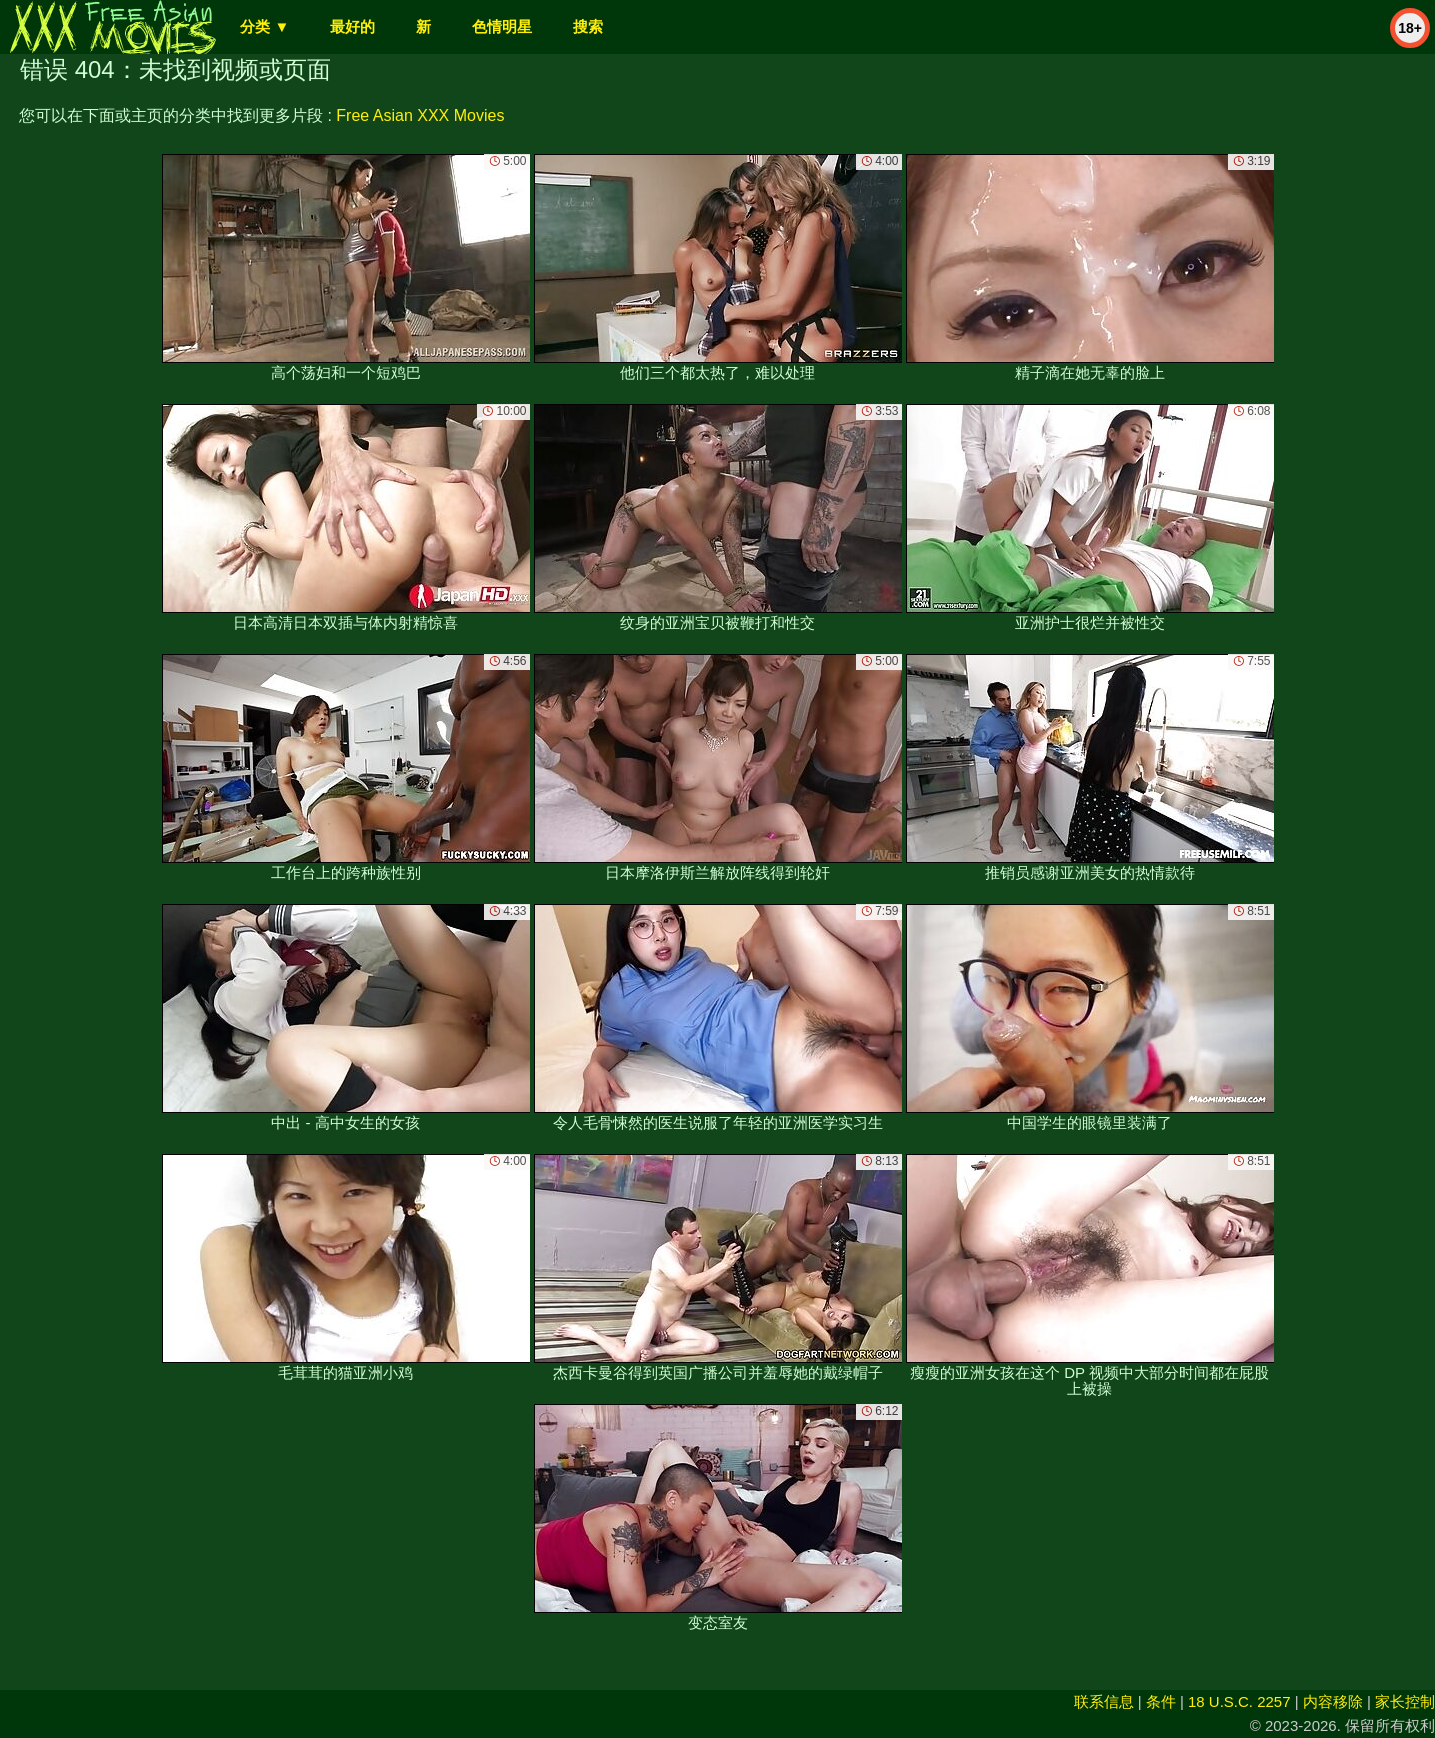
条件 (1161, 1701)
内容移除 (1333, 1701)
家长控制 (1405, 1701)
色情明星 (502, 26)
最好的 (352, 26)
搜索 (588, 26)
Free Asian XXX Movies (420, 115)
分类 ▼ (264, 26)
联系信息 (1104, 1701)
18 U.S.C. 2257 (1239, 1701)
